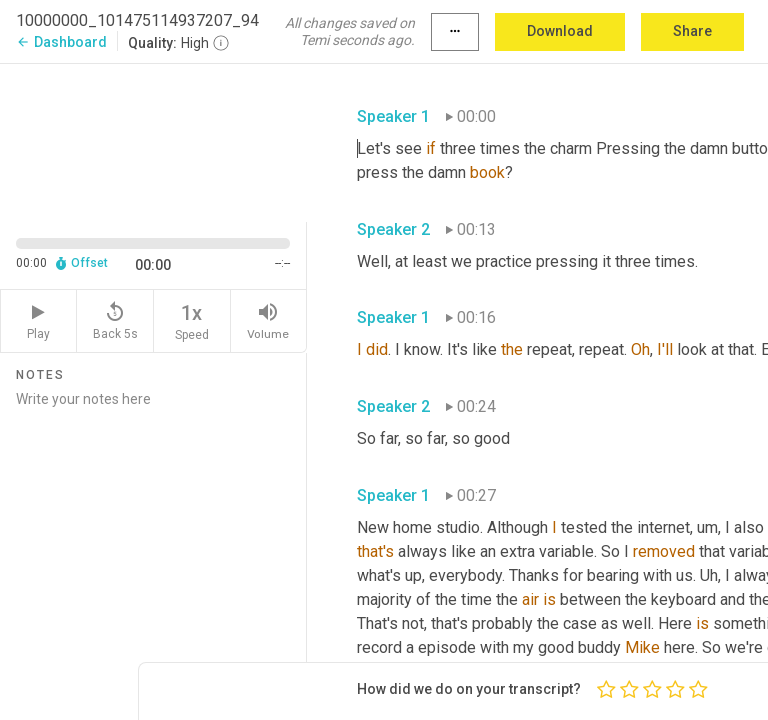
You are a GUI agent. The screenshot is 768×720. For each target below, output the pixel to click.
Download (560, 31)
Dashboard (61, 42)
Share (692, 31)
